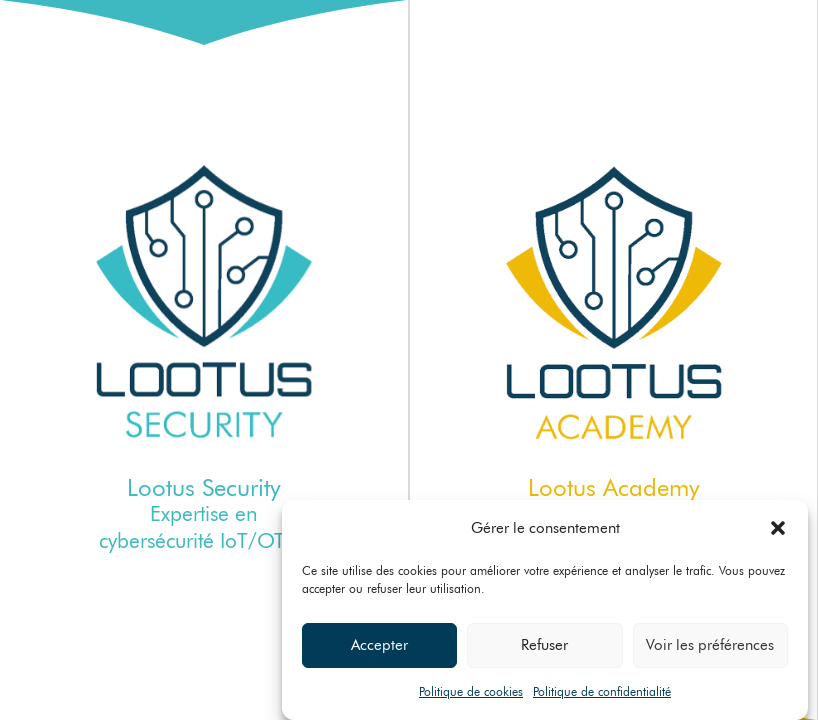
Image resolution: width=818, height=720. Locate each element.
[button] (778, 528)
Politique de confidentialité (602, 691)
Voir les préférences (710, 646)
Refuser (544, 646)
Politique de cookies (471, 691)
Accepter (379, 646)
